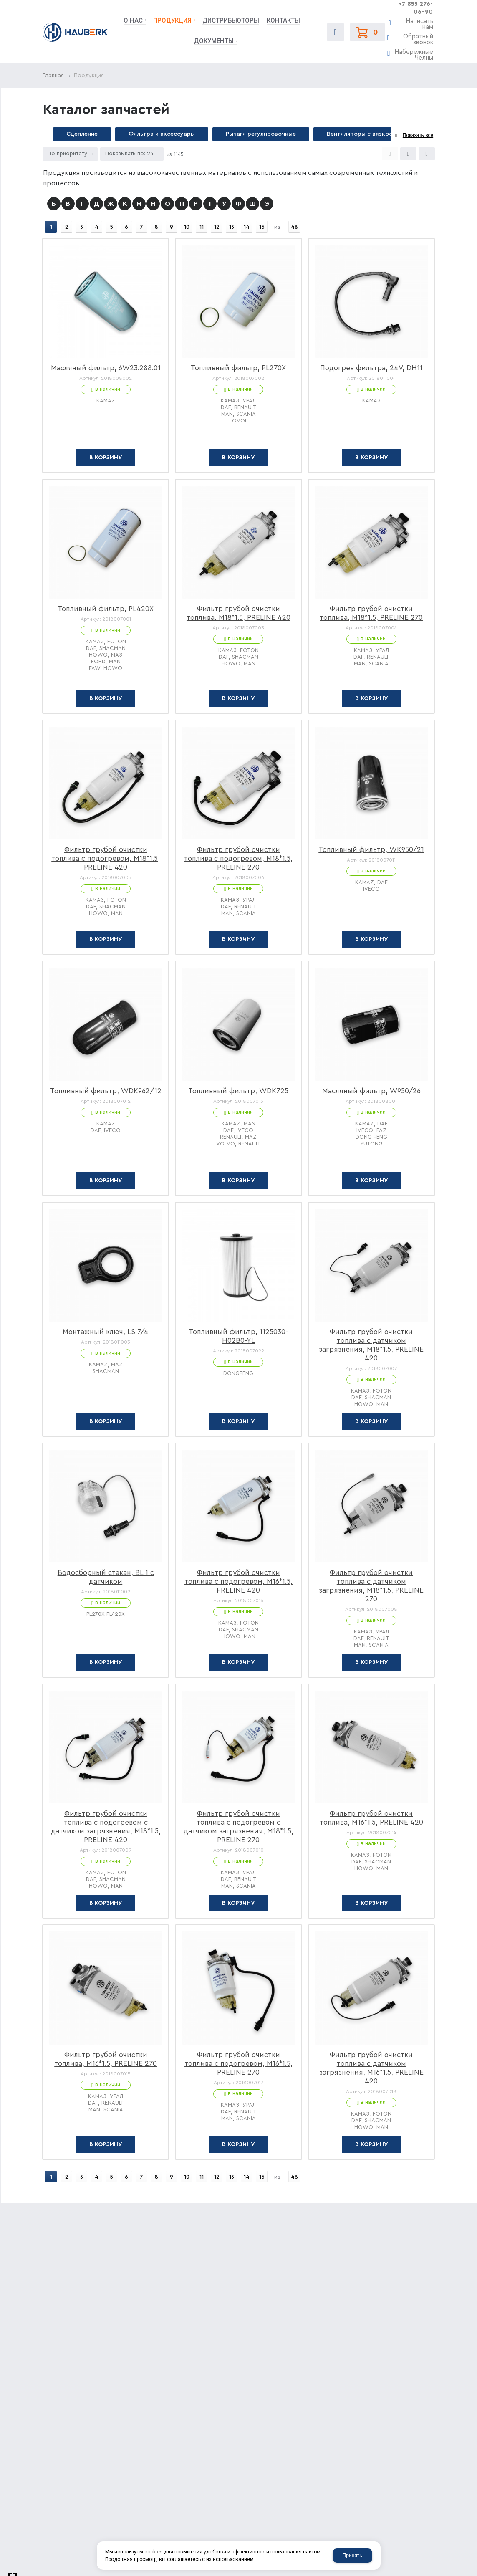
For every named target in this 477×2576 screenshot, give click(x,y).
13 (231, 227)
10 (186, 227)
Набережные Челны (413, 55)
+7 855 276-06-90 (415, 8)
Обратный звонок (418, 40)
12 (216, 227)
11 (201, 227)
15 (261, 227)
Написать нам (419, 24)
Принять (352, 2555)
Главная (53, 75)
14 (246, 227)
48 (293, 227)
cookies (153, 2552)
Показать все (418, 135)
